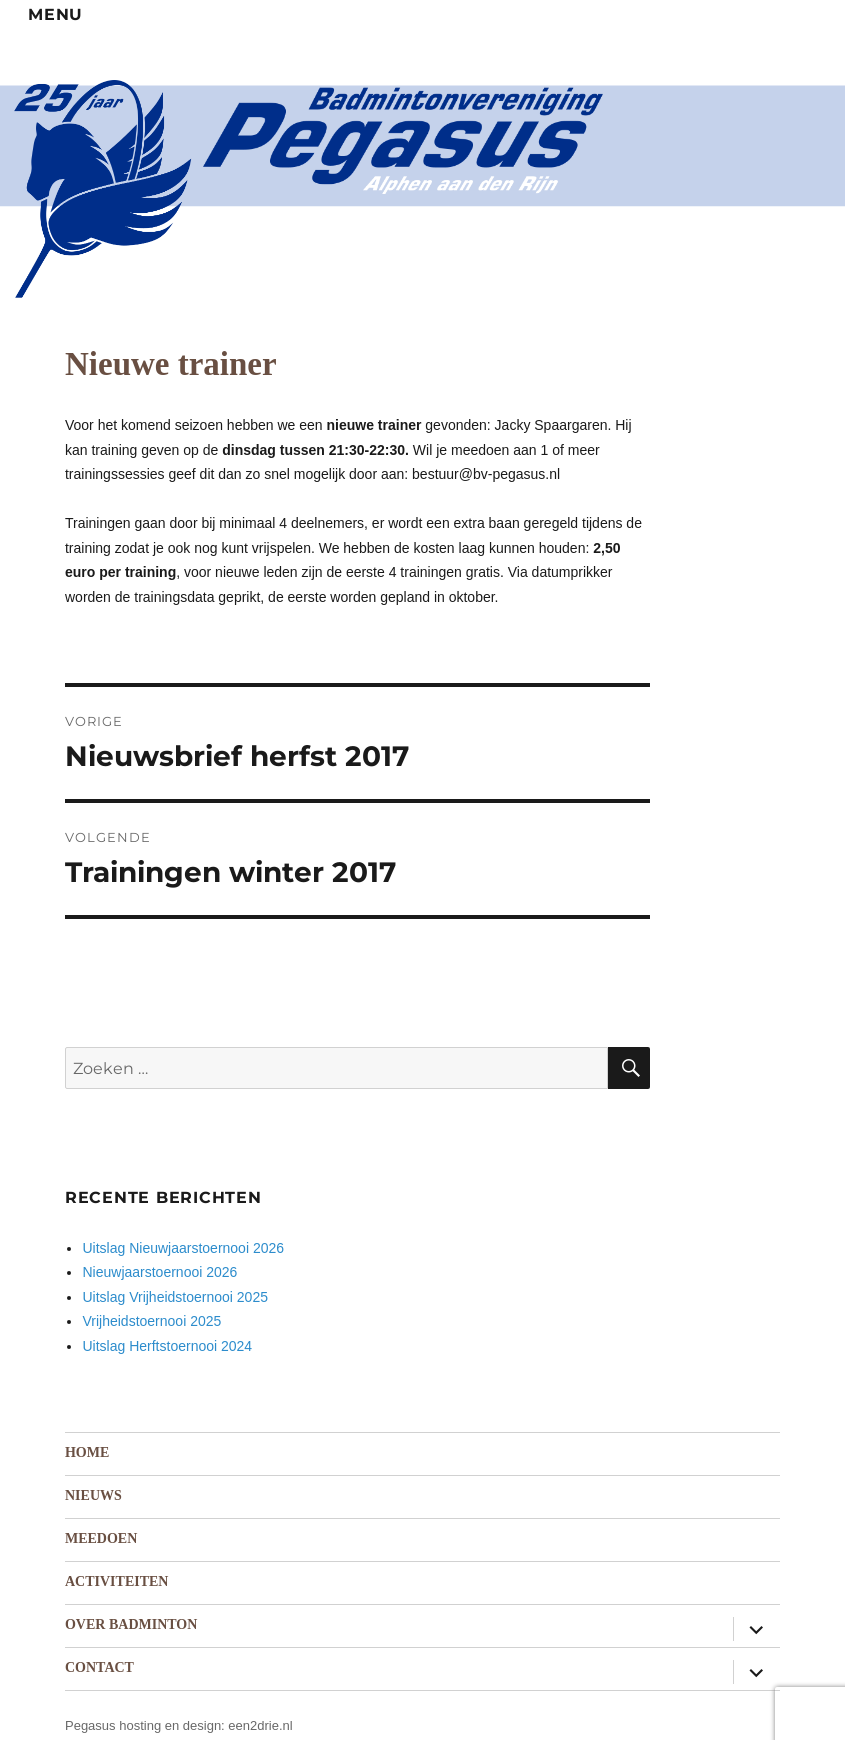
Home (87, 1452)
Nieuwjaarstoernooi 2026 (159, 1272)
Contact (99, 1667)
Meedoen (101, 1538)
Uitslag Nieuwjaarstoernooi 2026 (183, 1248)
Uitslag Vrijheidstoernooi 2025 (174, 1297)
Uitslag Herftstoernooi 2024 (167, 1346)
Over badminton (131, 1624)
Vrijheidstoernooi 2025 (151, 1321)
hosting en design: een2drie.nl (205, 1725)
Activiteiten (116, 1581)
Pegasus (90, 1725)
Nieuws (93, 1495)
